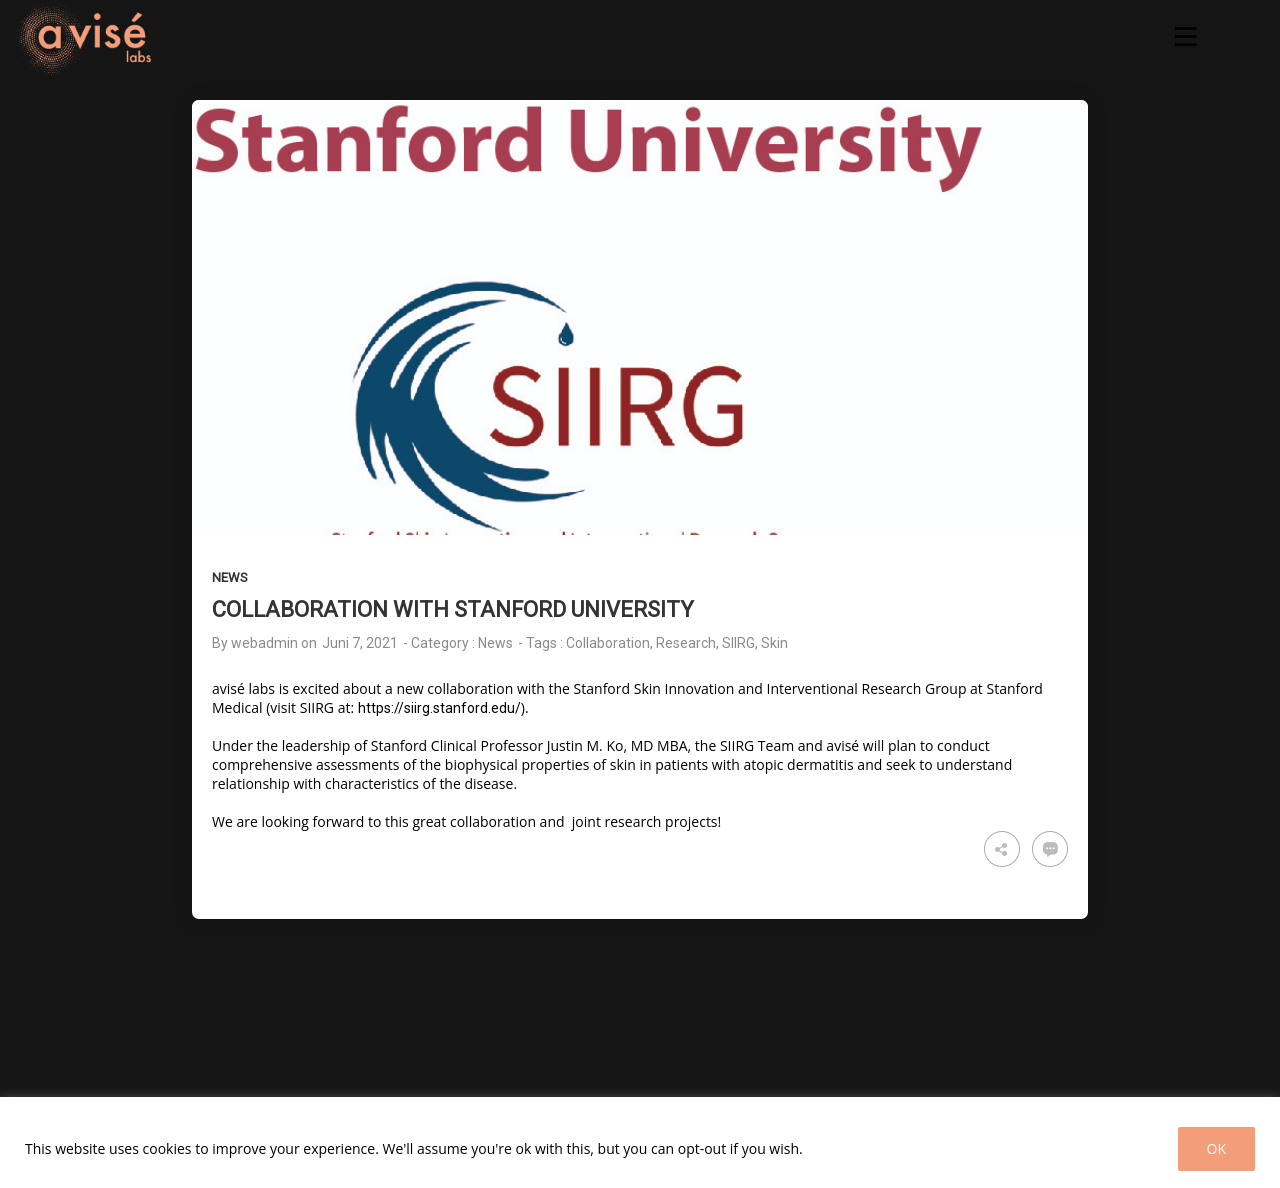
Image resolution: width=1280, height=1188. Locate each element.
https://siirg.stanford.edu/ (439, 708)
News (230, 577)
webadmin (264, 643)
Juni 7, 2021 (360, 643)
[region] (640, 1142)
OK (1216, 1148)
